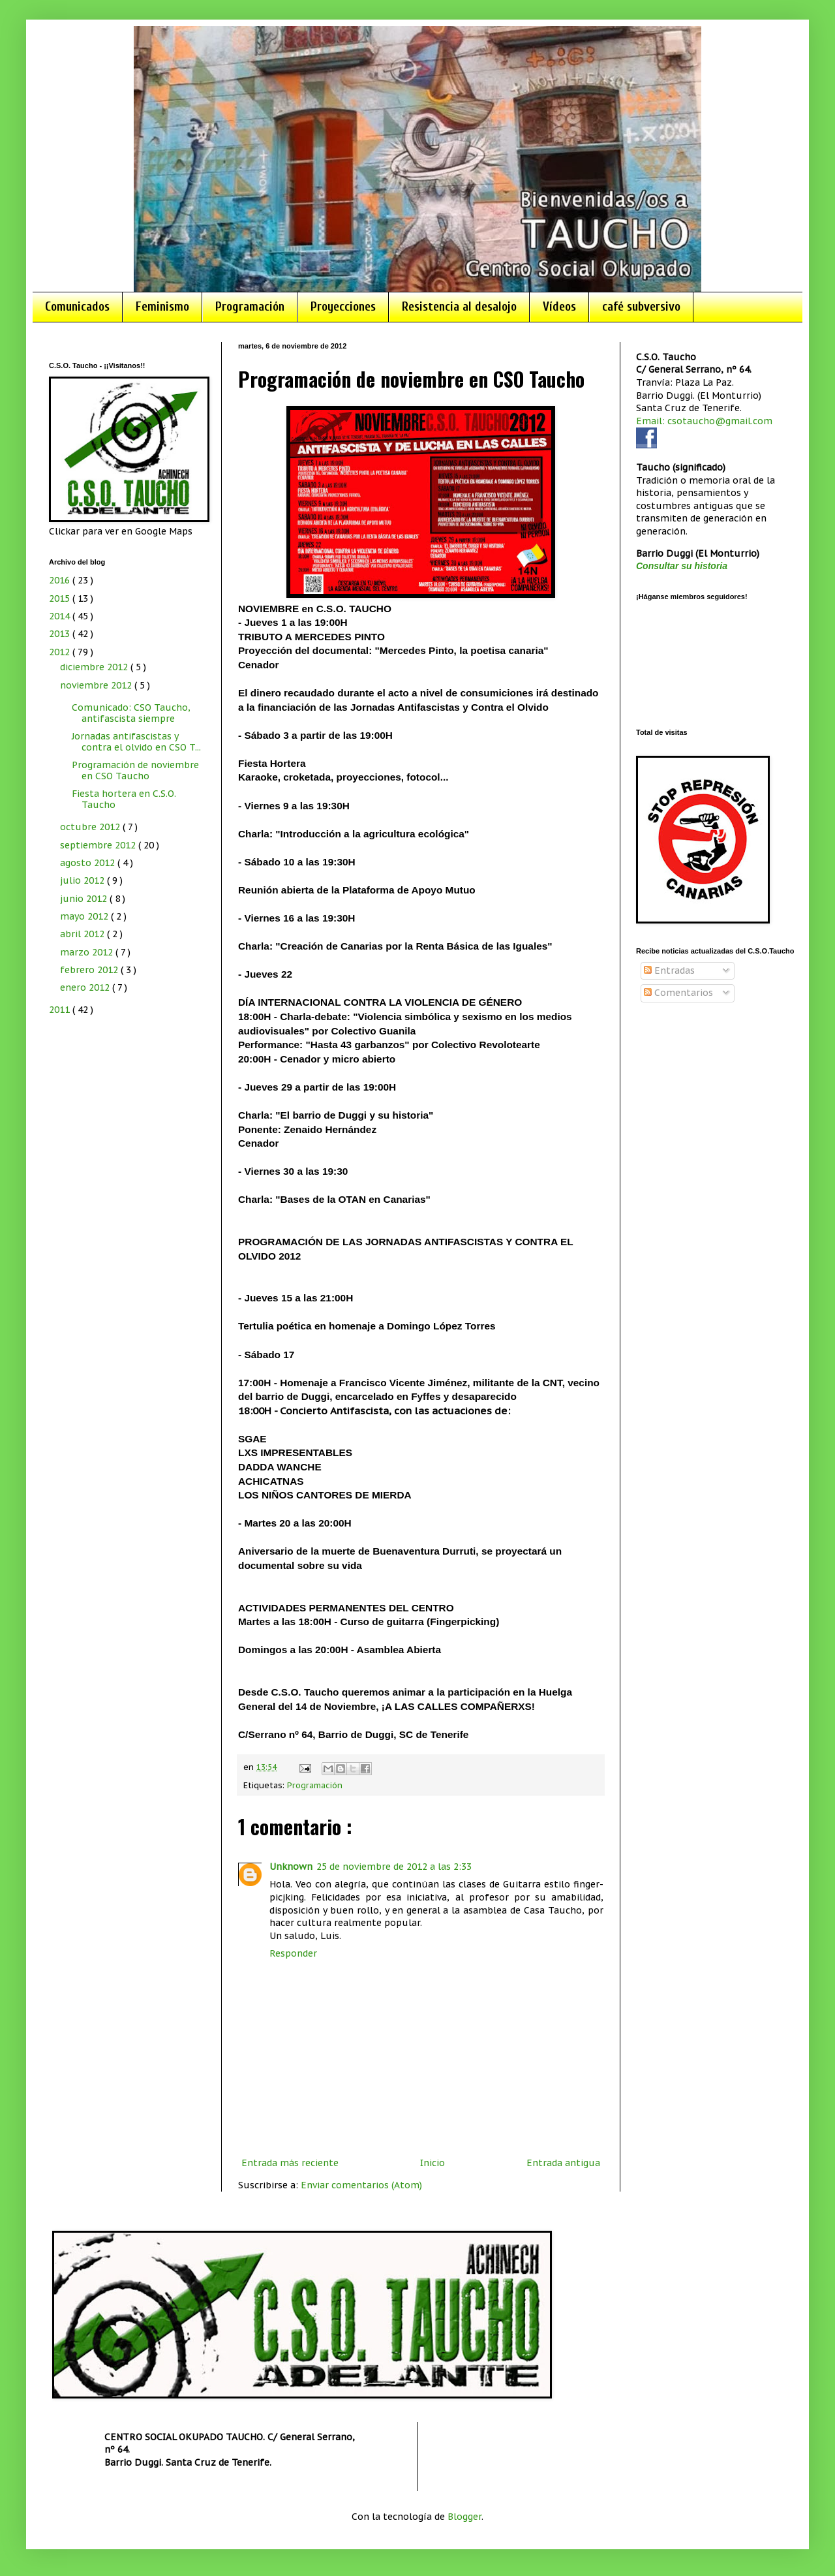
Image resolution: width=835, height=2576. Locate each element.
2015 (60, 598)
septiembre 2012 (99, 845)
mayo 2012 (85, 916)
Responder (293, 1953)
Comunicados (77, 307)
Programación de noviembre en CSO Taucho (135, 770)
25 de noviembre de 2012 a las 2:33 (394, 1866)
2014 (60, 616)
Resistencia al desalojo (459, 307)
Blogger (464, 2516)
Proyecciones (343, 307)
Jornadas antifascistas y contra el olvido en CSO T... (136, 741)
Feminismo (162, 307)
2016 (60, 580)
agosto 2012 (88, 863)
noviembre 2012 (97, 685)
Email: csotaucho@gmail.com (704, 421)
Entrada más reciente (290, 2163)
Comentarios (678, 993)
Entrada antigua (563, 2163)
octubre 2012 (91, 827)
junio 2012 (85, 899)
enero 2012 (86, 987)
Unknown (290, 1866)
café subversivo (641, 307)
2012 (60, 652)
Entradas (669, 970)
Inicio (432, 2163)
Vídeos (559, 307)
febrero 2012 (90, 970)
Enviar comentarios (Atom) (361, 2185)
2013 (60, 634)
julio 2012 (83, 880)
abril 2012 (83, 934)
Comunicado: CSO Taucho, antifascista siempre (131, 713)
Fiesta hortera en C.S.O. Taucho (124, 799)
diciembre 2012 (95, 667)
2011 (60, 1010)
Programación (249, 307)
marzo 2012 (87, 952)
